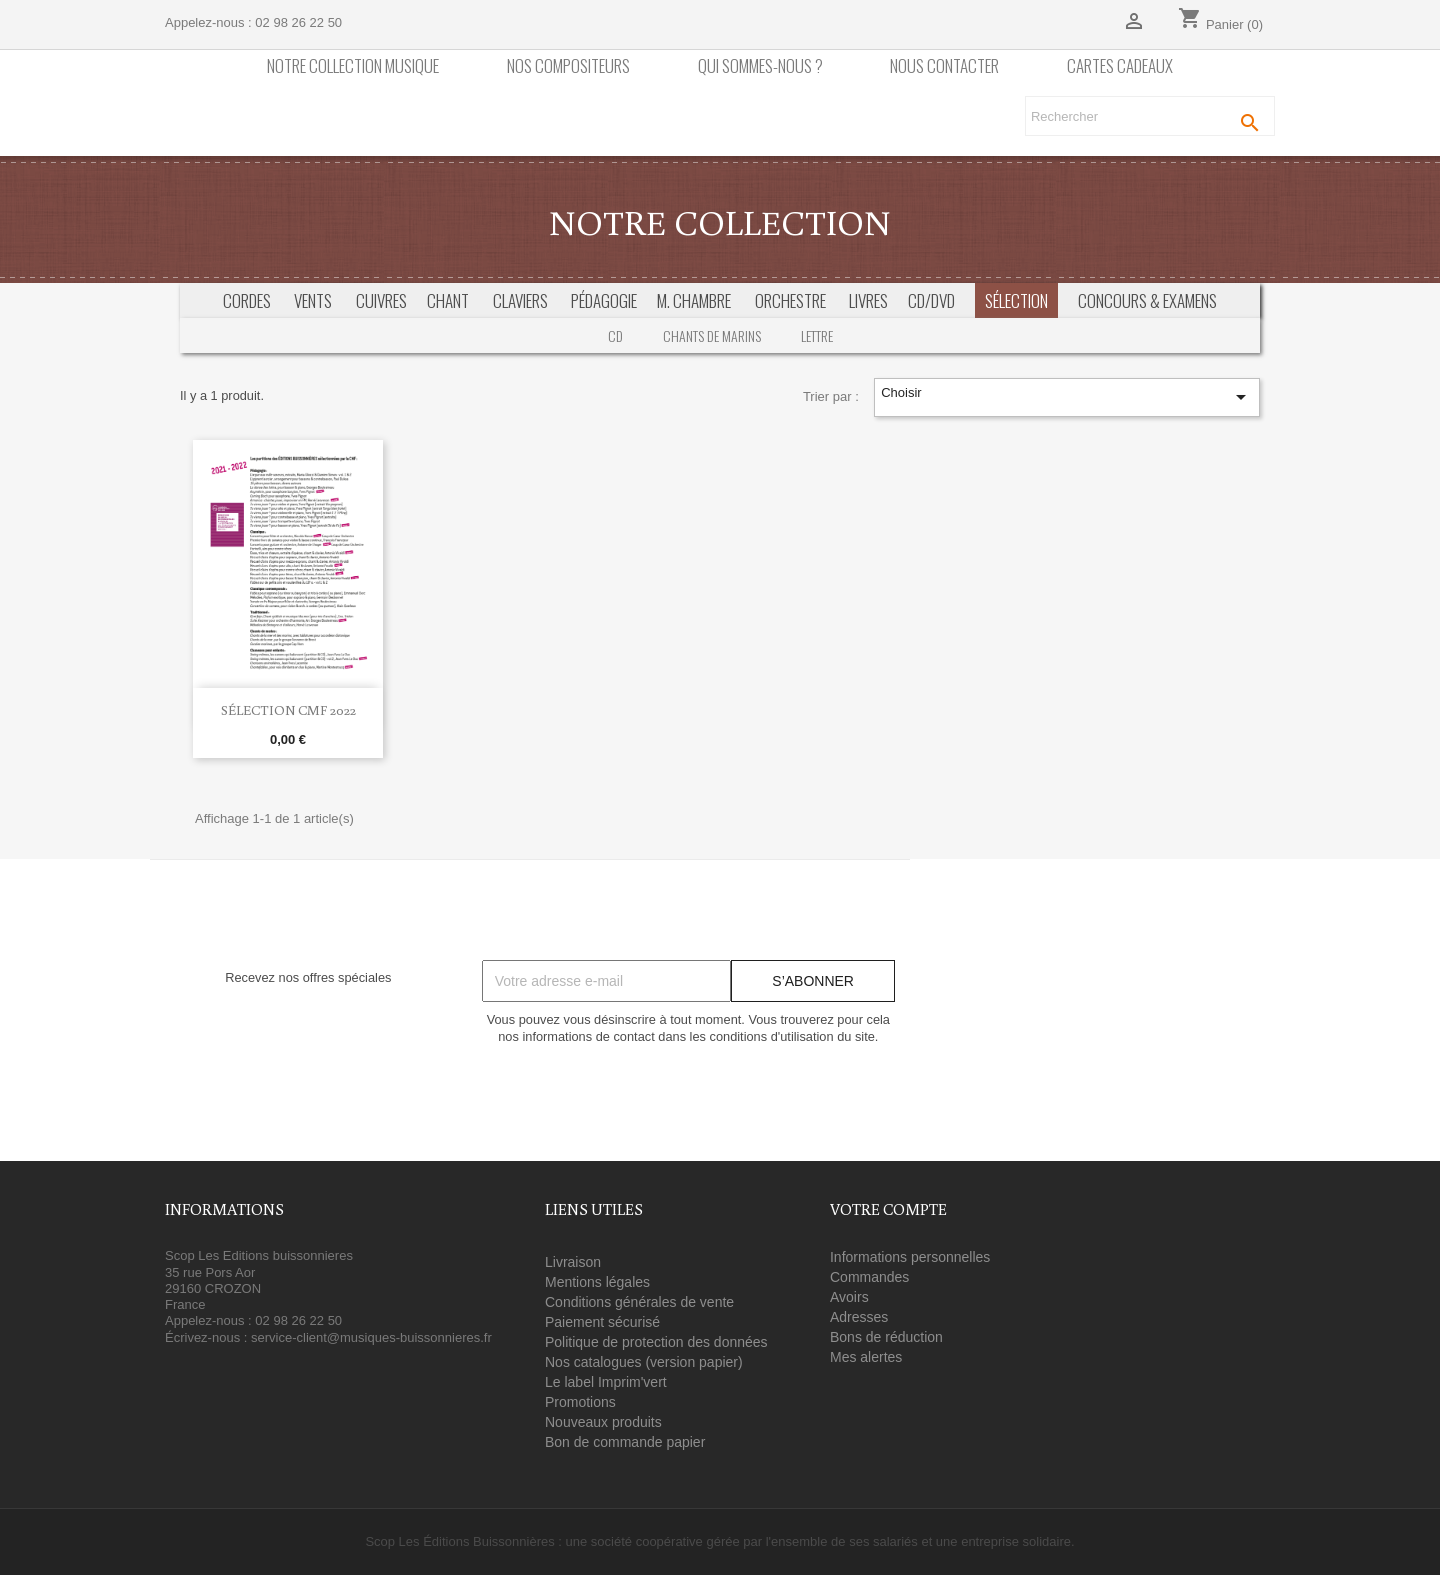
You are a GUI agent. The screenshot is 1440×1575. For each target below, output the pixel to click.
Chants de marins (712, 335)
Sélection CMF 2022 (288, 710)
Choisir (1066, 397)
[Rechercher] (1150, 116)
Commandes (869, 1277)
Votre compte (888, 1209)
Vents (313, 300)
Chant (448, 300)
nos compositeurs (568, 66)
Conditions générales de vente (639, 1302)
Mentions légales (597, 1282)
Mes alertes (866, 1357)
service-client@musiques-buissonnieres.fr (371, 1337)
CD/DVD (931, 300)
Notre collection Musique (353, 66)
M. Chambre (694, 300)
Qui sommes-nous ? (760, 66)
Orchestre (790, 300)
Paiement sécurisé (602, 1322)
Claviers (520, 300)
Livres (868, 300)
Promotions (580, 1402)
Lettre (817, 335)
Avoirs (849, 1297)
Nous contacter (944, 66)
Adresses (859, 1317)
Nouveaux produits (603, 1422)
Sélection (1016, 300)
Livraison (573, 1262)
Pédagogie (604, 300)
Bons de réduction (886, 1337)
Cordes (247, 300)
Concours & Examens (1147, 300)
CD (615, 335)
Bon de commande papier (625, 1442)
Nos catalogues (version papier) (644, 1362)
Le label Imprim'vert (606, 1382)
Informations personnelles (910, 1257)
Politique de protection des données (656, 1342)
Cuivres (381, 300)
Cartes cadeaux (1120, 66)
